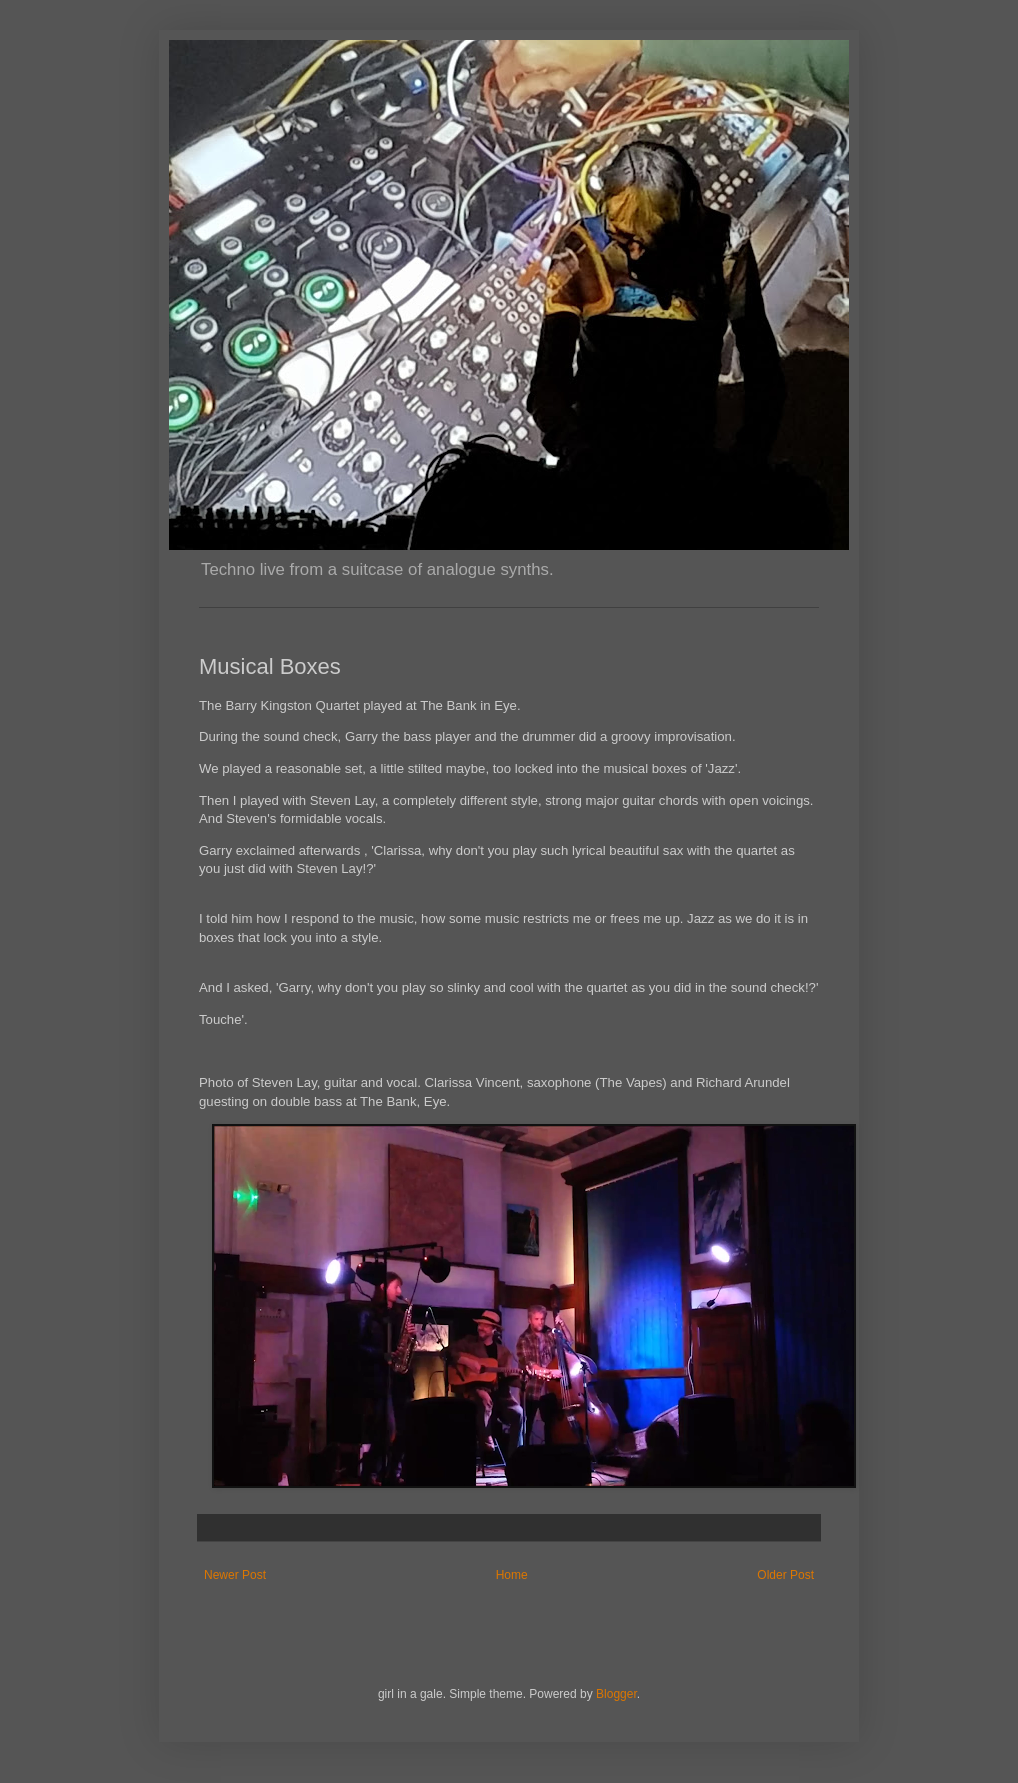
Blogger (616, 1694)
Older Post (785, 1575)
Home (512, 1575)
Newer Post (235, 1575)
